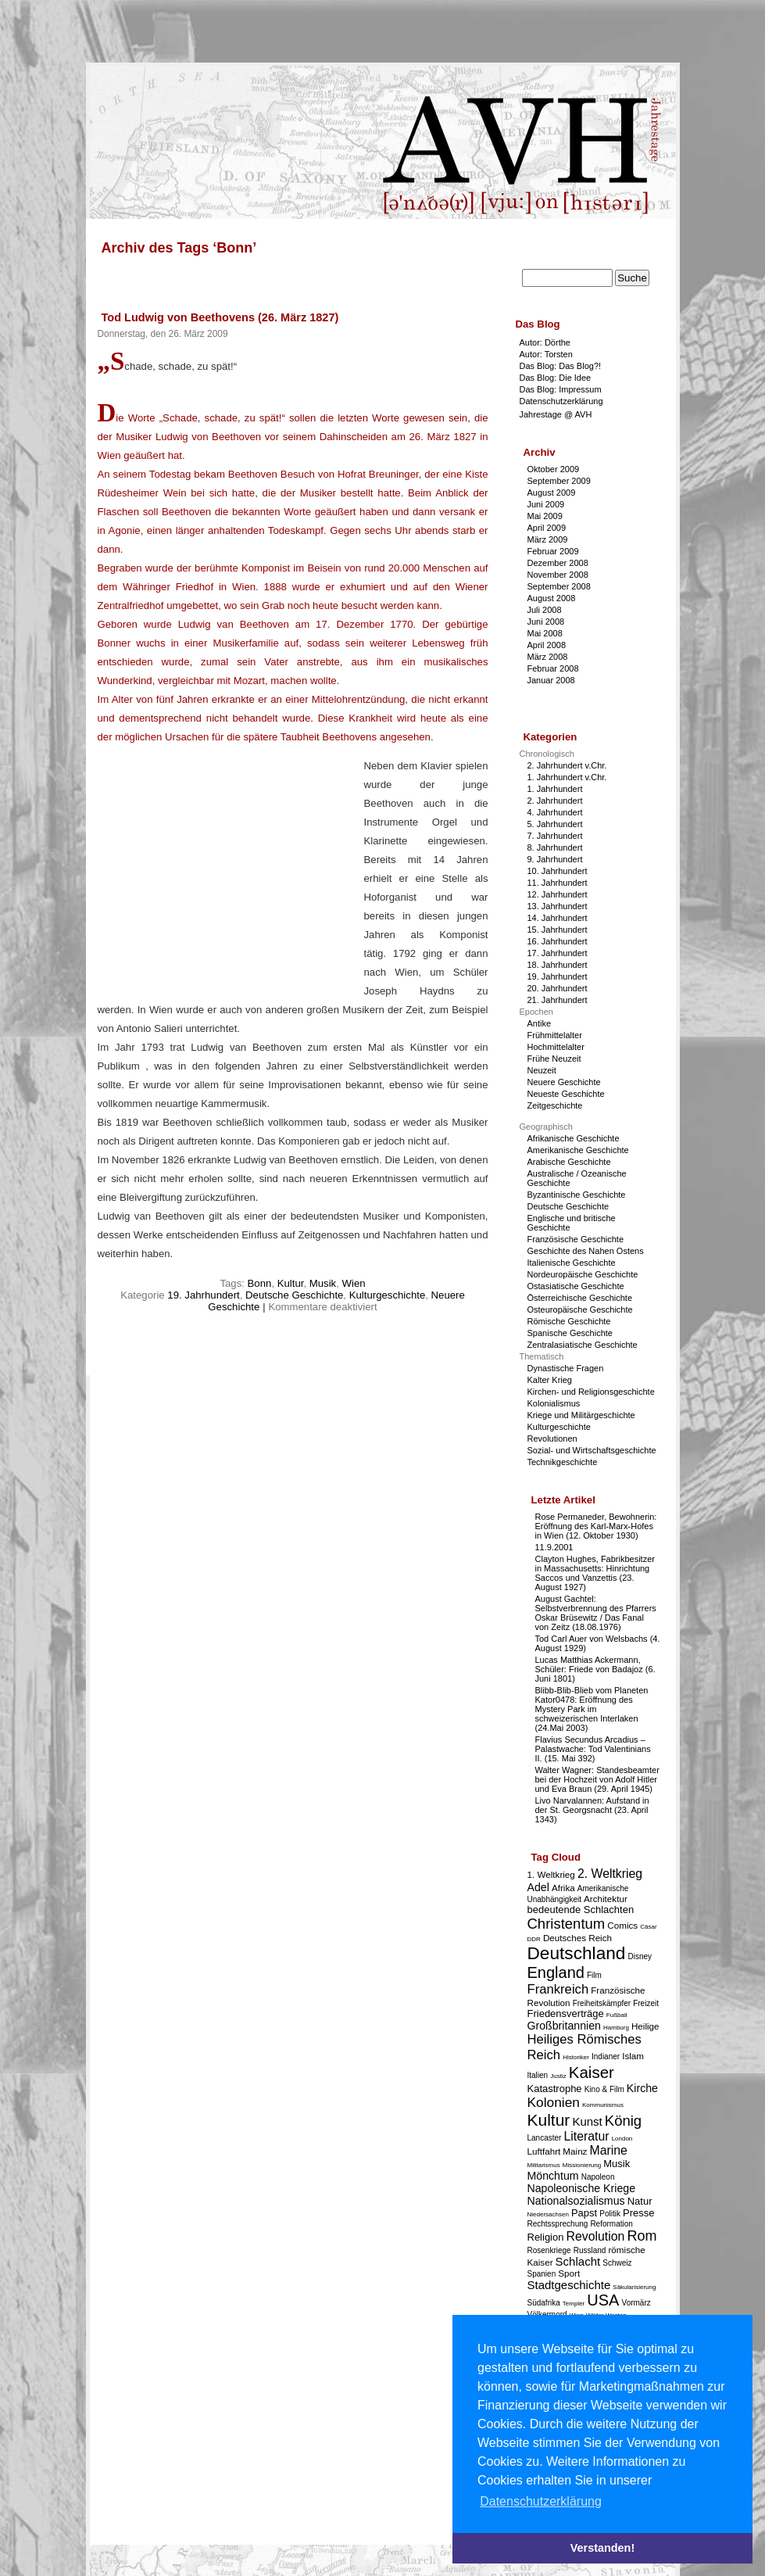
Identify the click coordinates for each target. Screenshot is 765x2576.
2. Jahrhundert (555, 800)
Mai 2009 (545, 516)
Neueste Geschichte (566, 1093)
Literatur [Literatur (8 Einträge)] (586, 2136)
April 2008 (547, 645)
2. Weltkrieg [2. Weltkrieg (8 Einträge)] (609, 1873)
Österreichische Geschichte (580, 1297)
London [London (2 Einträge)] (622, 2138)
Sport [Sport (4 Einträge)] (569, 2273)
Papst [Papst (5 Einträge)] (584, 2213)
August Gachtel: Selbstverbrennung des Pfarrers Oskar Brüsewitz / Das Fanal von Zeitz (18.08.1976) (595, 1613)
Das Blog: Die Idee (556, 377)
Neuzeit (541, 1070)
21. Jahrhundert (557, 1000)
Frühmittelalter (554, 1035)
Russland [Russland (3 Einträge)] (590, 2250)
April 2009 (547, 527)
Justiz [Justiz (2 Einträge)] (558, 2076)
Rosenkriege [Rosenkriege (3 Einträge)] (549, 2250)
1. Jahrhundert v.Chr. (567, 777)
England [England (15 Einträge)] (555, 1972)
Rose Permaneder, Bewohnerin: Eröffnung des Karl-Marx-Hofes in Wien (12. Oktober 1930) (596, 1526)
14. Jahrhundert (557, 918)
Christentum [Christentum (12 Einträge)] (566, 1923)
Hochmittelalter (555, 1047)
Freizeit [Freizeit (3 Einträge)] (646, 2003)
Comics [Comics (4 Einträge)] (622, 1925)
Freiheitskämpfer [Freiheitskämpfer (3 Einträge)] (602, 2003)
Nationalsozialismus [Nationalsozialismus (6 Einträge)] (576, 2200)
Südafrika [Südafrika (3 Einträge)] (543, 2302)
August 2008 (551, 598)
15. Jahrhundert (557, 929)
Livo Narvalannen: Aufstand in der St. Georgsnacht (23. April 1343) (592, 1810)
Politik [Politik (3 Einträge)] (609, 2213)
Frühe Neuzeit (554, 1058)
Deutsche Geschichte (294, 1295)
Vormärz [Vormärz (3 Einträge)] (636, 2302)
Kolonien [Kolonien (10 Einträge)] (553, 2102)
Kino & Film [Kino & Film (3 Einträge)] (604, 2089)
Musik (322, 1283)
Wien (354, 1283)
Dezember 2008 (557, 563)
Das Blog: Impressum (561, 389)
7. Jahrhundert (555, 835)
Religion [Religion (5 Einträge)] (545, 2237)
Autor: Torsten (546, 354)
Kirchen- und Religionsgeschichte (591, 1391)
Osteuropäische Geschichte (580, 1309)
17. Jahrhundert (557, 953)
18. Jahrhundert (557, 964)
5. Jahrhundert (555, 824)
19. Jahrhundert (203, 1295)
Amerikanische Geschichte (578, 1150)
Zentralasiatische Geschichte (582, 1344)
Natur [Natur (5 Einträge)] (639, 2201)
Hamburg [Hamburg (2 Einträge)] (616, 2027)
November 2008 (557, 574)
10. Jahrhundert (557, 871)
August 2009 (551, 492)
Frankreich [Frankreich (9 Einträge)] (558, 1989)
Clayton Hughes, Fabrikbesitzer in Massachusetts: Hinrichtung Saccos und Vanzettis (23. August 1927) (595, 1573)
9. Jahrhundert (555, 859)
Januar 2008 (551, 680)
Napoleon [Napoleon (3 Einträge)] (598, 2177)
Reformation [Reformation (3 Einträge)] (611, 2224)
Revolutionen (552, 1438)
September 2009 (559, 480)
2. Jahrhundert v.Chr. (567, 765)
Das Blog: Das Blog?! (561, 366)
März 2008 (547, 656)
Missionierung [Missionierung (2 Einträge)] (582, 2165)
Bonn (260, 1283)
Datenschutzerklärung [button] (541, 2501)
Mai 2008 (545, 633)
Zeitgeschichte (555, 1105)
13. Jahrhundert (557, 906)
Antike (539, 1023)
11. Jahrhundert (557, 882)
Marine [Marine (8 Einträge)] (608, 2150)
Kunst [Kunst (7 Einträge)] (587, 2121)
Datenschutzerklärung (561, 401)
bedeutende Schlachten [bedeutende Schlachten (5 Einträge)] (581, 1909)
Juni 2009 (546, 504)
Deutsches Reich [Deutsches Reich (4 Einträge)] (577, 1938)
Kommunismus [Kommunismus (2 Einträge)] (603, 2104)
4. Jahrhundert (555, 812)
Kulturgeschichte (387, 1295)
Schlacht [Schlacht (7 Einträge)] (578, 2261)
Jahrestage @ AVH (556, 414)
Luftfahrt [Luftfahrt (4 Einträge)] (544, 2151)
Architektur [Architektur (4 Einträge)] (605, 1898)
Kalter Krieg (549, 1380)
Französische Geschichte (575, 1239)
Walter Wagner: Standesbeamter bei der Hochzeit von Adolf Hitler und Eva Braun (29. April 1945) (597, 1779)
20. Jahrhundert (557, 988)
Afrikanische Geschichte (573, 1138)
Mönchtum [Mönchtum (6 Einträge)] (553, 2175)
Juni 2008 (546, 621)
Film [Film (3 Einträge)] (594, 1975)
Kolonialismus (554, 1403)
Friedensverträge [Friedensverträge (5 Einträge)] (565, 2013)
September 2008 (559, 586)
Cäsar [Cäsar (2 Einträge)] (648, 1926)
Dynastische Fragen (565, 1368)
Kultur (290, 1283)
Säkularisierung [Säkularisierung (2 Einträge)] (634, 2287)
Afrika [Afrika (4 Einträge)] (563, 1888)
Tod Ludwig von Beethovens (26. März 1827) (220, 317)
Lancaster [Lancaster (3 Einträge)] (544, 2138)
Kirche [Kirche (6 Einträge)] (642, 2088)
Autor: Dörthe (545, 342)
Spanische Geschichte (570, 1333)
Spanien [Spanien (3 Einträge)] (541, 2274)
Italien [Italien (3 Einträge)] (538, 2075)
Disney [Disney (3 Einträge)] (640, 1956)
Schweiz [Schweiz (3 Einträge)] (616, 2263)
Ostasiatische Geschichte (575, 1286)
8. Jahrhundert (555, 847)
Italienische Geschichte (571, 1262)
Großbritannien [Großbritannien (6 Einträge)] (564, 2025)
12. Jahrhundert (557, 894)
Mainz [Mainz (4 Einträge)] (575, 2151)
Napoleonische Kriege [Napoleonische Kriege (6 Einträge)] (581, 2188)
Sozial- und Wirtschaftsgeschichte (591, 1450)
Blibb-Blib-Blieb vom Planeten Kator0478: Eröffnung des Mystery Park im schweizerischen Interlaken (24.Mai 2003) (592, 1709)
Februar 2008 (553, 668)
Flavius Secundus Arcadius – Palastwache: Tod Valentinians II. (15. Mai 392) (593, 1749)
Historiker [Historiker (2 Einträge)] (576, 2057)
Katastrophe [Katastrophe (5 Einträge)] (554, 2088)
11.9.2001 (554, 1547)
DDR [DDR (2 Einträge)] (534, 1939)
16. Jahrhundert (557, 941)
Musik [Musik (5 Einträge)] (616, 2163)
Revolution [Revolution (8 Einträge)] (596, 2236)
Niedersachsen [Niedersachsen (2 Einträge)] (548, 2214)
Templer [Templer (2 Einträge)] (573, 2303)
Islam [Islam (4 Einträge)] (633, 2056)
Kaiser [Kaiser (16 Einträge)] (591, 2072)
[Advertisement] (229, 885)
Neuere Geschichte (564, 1082)
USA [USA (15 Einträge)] (603, 2300)
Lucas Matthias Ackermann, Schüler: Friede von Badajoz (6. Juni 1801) (595, 1669)
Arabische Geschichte (569, 1161)
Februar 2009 (553, 551)
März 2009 (547, 539)
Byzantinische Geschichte (576, 1194)
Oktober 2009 (553, 469)
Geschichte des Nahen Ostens (585, 1251)
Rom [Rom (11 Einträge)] (641, 2236)
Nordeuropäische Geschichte (582, 1274)
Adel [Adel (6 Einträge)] (538, 1887)
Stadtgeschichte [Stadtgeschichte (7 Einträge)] (569, 2284)
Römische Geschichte (569, 1321)
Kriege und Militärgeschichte (581, 1415)
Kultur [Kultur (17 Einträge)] (548, 2120)
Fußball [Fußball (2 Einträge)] (616, 2015)
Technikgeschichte (562, 1462)
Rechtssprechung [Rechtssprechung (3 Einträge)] (557, 2224)
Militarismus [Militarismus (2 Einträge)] (543, 2165)
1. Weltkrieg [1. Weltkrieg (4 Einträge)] (551, 1874)
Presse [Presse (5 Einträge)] (638, 2213)
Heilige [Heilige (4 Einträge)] (645, 2026)
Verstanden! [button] (602, 2548)
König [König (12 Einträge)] (623, 2120)
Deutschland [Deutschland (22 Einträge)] (576, 1953)
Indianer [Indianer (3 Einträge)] (606, 2056)
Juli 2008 (544, 609)
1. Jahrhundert (555, 789)
